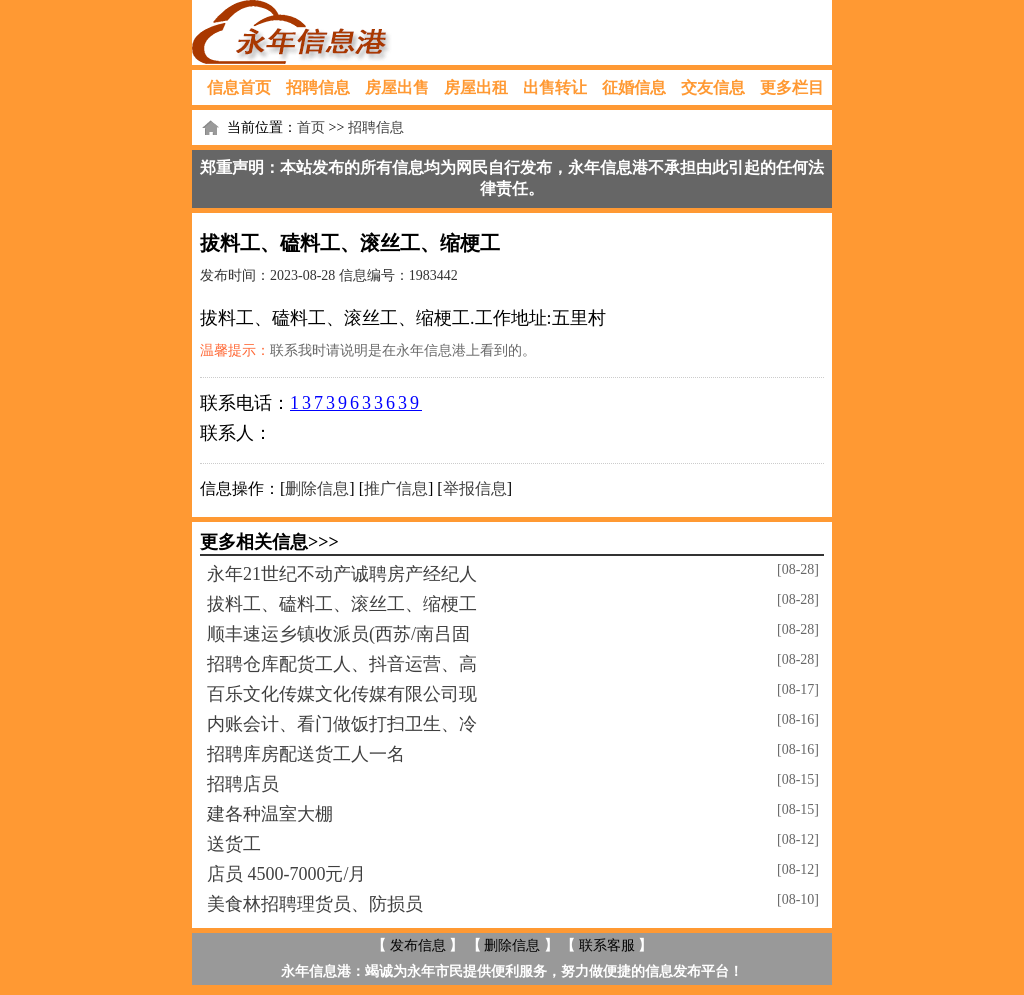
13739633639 (356, 403)
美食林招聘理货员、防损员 (315, 904)
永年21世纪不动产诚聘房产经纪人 (342, 574)
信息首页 (239, 87)
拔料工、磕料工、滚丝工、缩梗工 (342, 604)
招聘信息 (318, 87)
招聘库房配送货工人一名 (306, 754)
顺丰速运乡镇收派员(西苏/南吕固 (338, 634)
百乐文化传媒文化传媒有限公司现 (342, 694)
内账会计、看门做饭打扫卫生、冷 (342, 724)
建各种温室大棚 (270, 814)
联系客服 (607, 945)
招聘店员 (243, 784)
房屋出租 (476, 87)
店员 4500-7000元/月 (287, 874)
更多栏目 (792, 87)
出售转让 (555, 87)
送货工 (234, 844)
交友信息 (713, 87)
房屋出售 (397, 87)
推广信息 (396, 488)
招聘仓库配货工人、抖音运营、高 (342, 664)
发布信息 (418, 945)
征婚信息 (634, 87)
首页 (311, 127)
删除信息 (317, 488)
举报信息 (475, 488)
